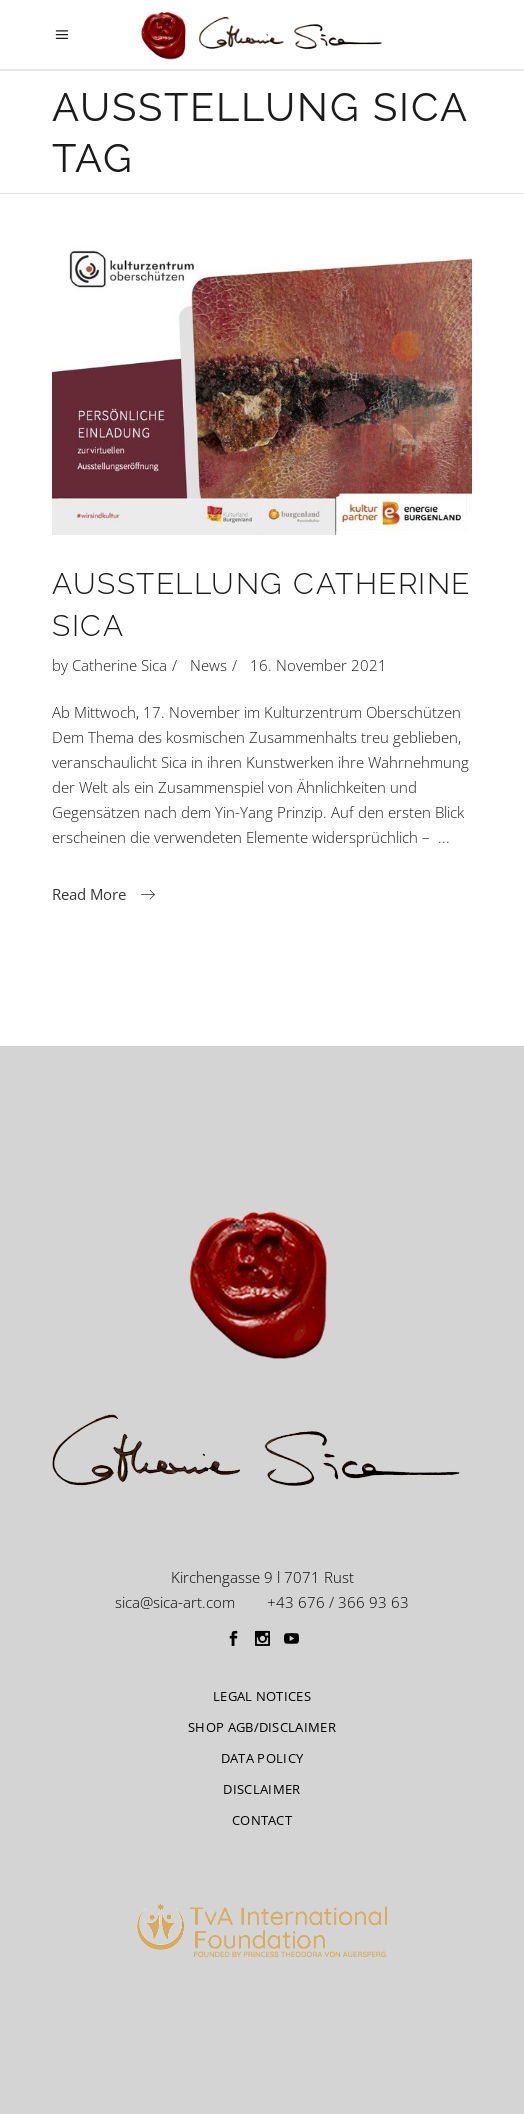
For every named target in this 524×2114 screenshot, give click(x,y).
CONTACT (262, 1820)
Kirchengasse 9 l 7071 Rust (262, 1577)
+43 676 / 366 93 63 (338, 1602)
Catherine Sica (119, 665)
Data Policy (262, 1758)
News (208, 665)
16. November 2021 (318, 665)
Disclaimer (261, 1789)
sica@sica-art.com (175, 1602)
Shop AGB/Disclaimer (262, 1727)
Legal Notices (262, 1696)
